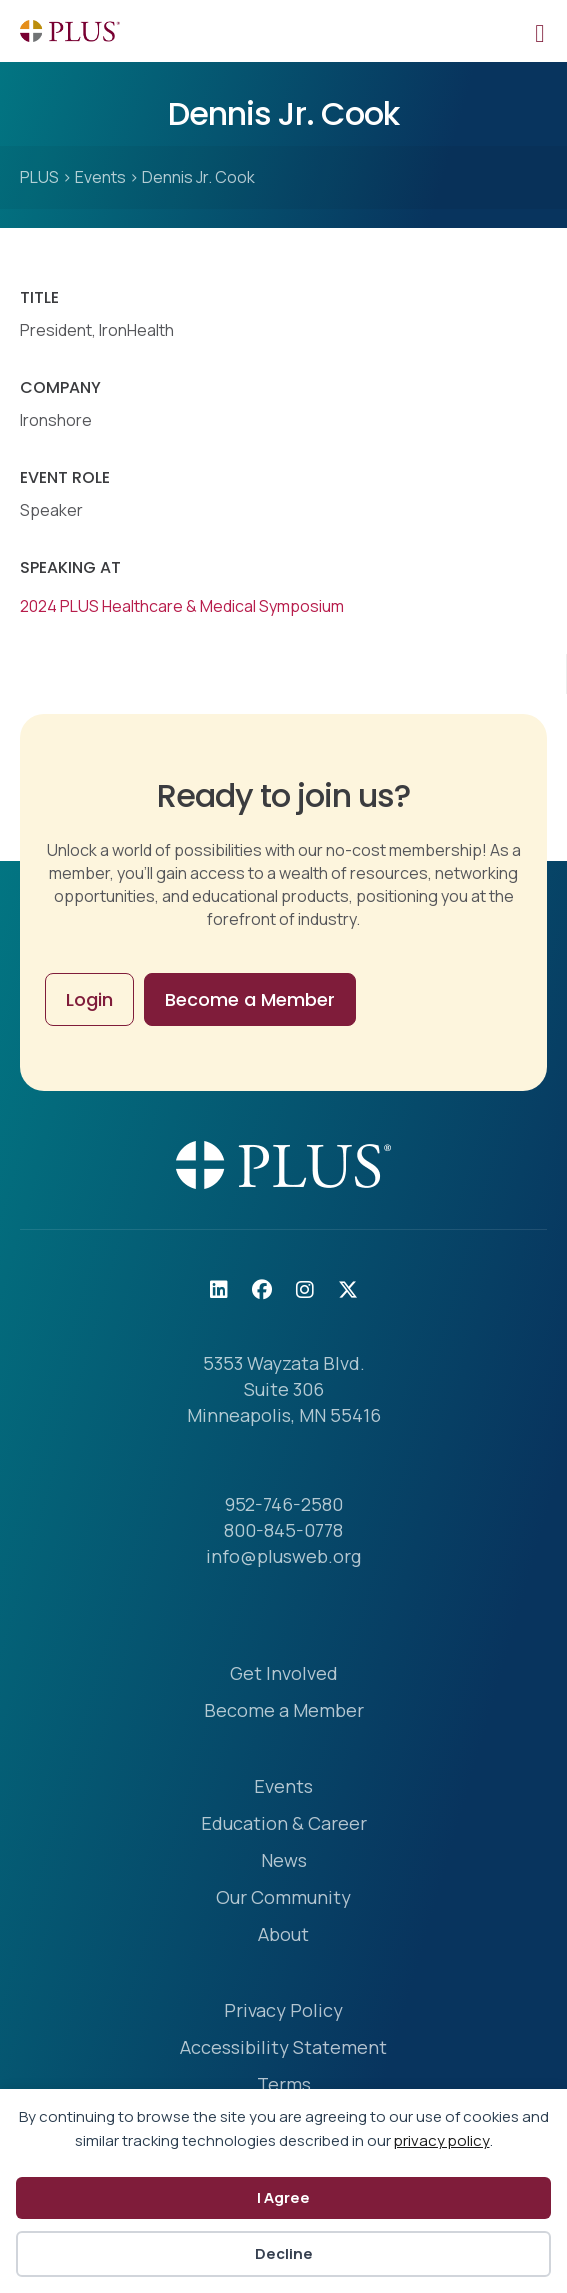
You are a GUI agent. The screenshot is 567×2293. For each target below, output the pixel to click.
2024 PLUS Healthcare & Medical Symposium (182, 606)
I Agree (283, 2197)
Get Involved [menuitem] (284, 1674)
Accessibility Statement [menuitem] (283, 2048)
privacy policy (442, 2140)
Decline (284, 2253)
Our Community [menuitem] (283, 1898)
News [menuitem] (284, 1861)
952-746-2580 (284, 1504)
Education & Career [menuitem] (284, 1824)
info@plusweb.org (283, 1556)
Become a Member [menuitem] (284, 1711)
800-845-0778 (283, 1530)
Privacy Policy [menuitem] (283, 2011)
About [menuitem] (283, 1935)
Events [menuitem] (283, 1787)
